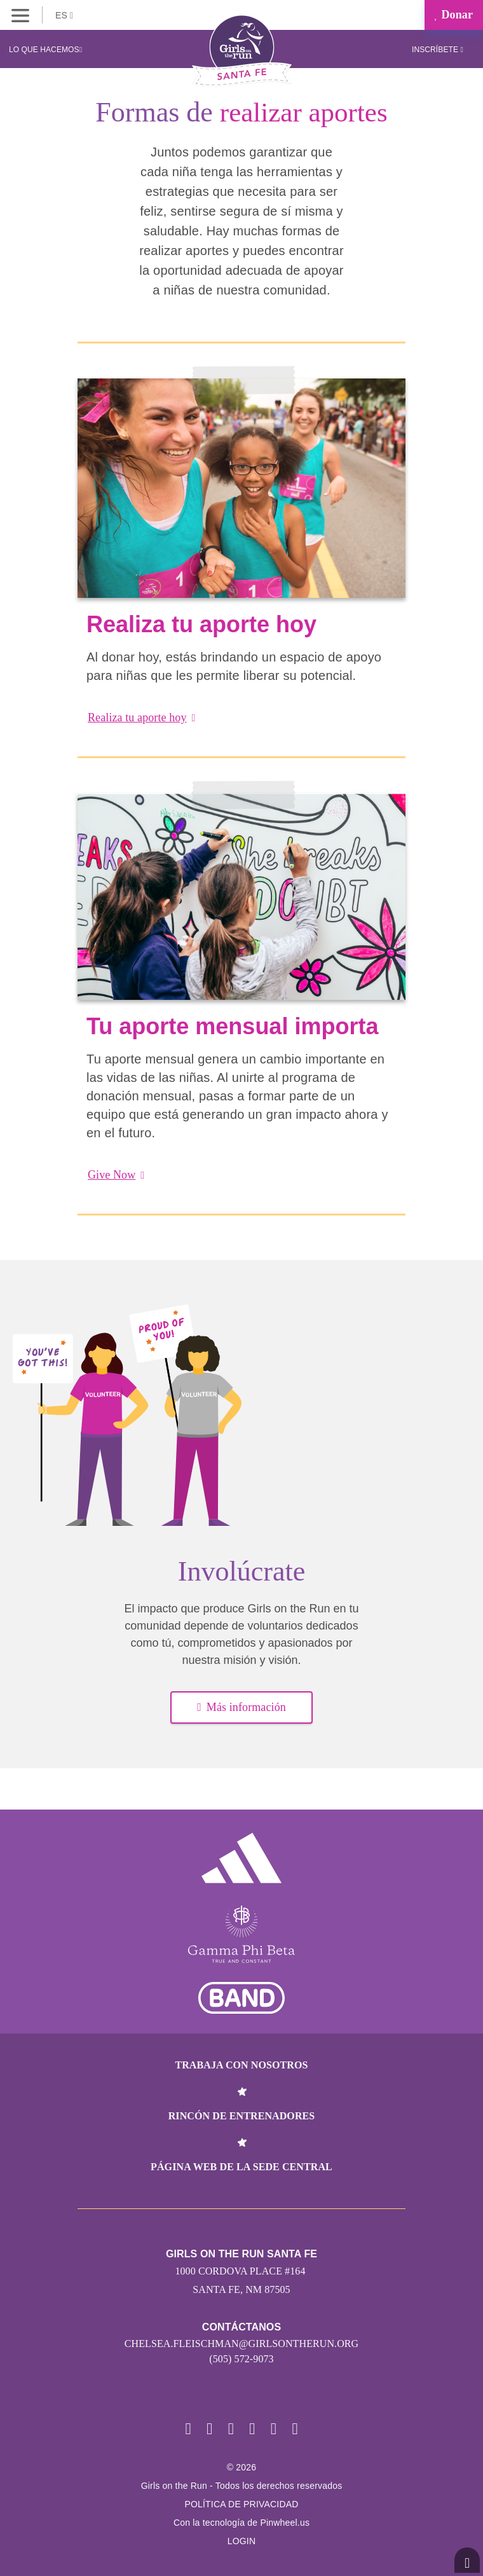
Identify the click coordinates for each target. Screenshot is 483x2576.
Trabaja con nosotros (241, 2065)
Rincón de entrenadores (241, 2115)
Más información (241, 1707)
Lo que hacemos (45, 49)
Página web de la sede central (241, 2166)
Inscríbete (437, 49)
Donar (454, 14)
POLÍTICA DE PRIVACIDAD (241, 2504)
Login (242, 2541)
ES (64, 15)
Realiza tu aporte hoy (142, 717)
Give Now (116, 1174)
